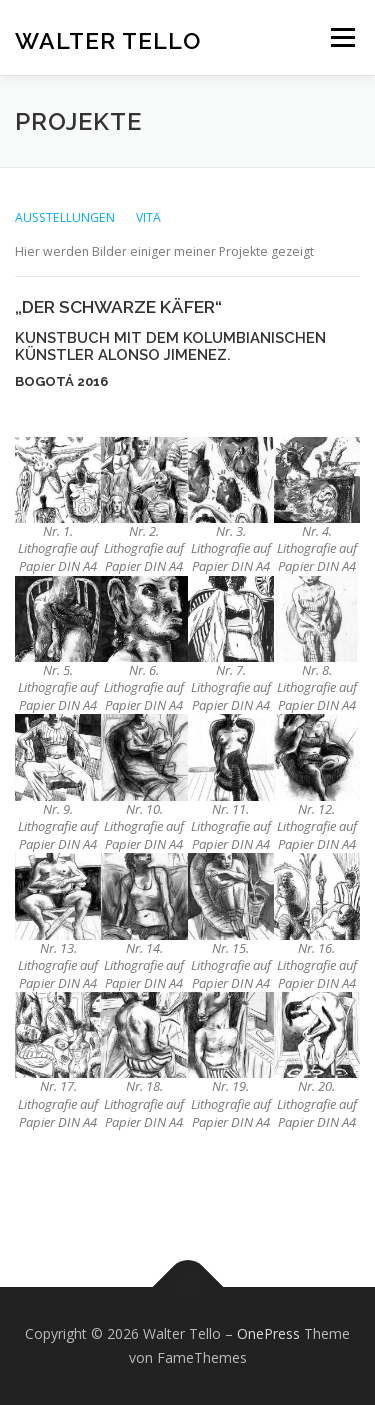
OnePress (268, 1333)
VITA (148, 217)
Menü (341, 37)
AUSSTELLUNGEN (66, 217)
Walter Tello (108, 39)
